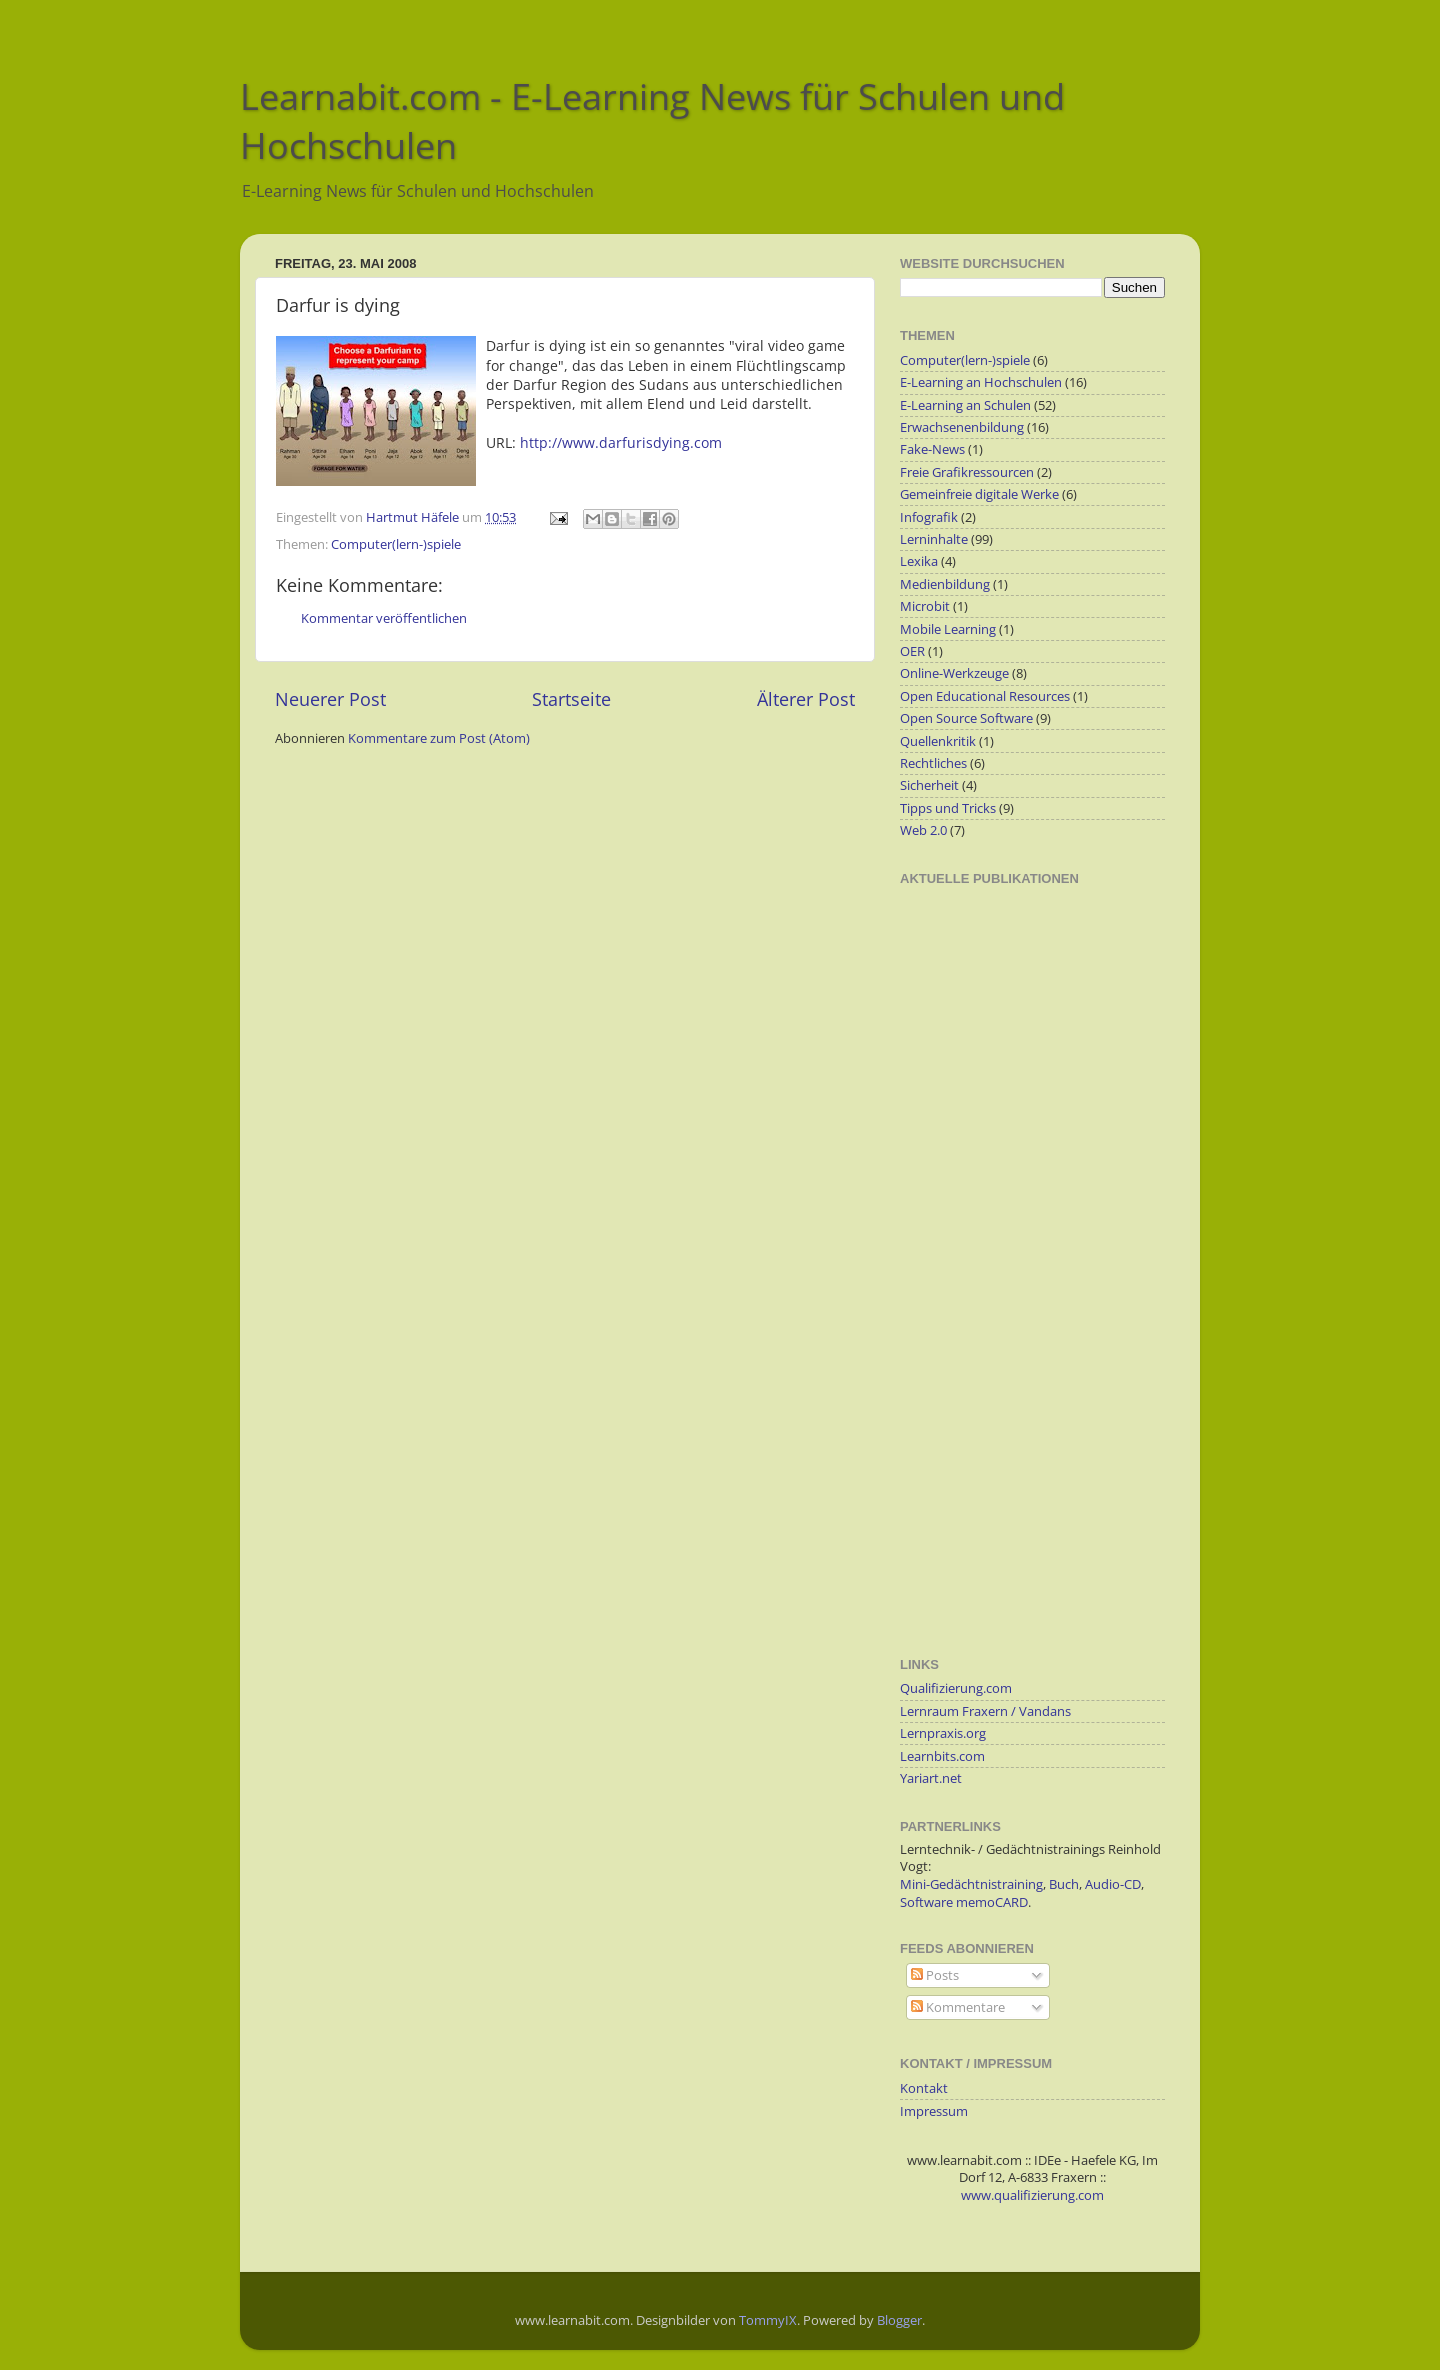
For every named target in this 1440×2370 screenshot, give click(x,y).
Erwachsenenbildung (962, 427)
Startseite (571, 699)
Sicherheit (929, 785)
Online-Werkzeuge (954, 673)
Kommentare (958, 2007)
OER (912, 651)
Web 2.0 (923, 830)
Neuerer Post (330, 699)
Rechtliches (933, 763)
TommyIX (768, 2320)
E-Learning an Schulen (965, 405)
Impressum (934, 2111)
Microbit (925, 606)
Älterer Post (806, 699)
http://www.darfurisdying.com (621, 442)
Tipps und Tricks (948, 808)
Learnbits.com (942, 1756)
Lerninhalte (934, 539)
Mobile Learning (948, 629)
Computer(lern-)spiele (396, 544)
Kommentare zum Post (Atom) (439, 738)
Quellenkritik (938, 741)
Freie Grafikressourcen (967, 472)
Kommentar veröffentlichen (384, 618)
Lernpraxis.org (943, 1733)
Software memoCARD (964, 1902)
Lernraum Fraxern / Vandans (985, 1711)
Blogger (899, 2320)
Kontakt (924, 2088)
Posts (935, 1975)
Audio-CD (1113, 1884)
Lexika (919, 561)
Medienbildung (945, 584)
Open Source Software (966, 718)
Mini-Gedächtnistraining (971, 1884)
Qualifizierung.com (956, 1688)
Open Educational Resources (985, 696)
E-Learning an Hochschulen (981, 382)
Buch (1064, 1884)
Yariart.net (931, 1778)
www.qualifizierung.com (1032, 2195)
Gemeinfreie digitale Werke (979, 494)
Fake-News (932, 449)
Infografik (929, 517)
